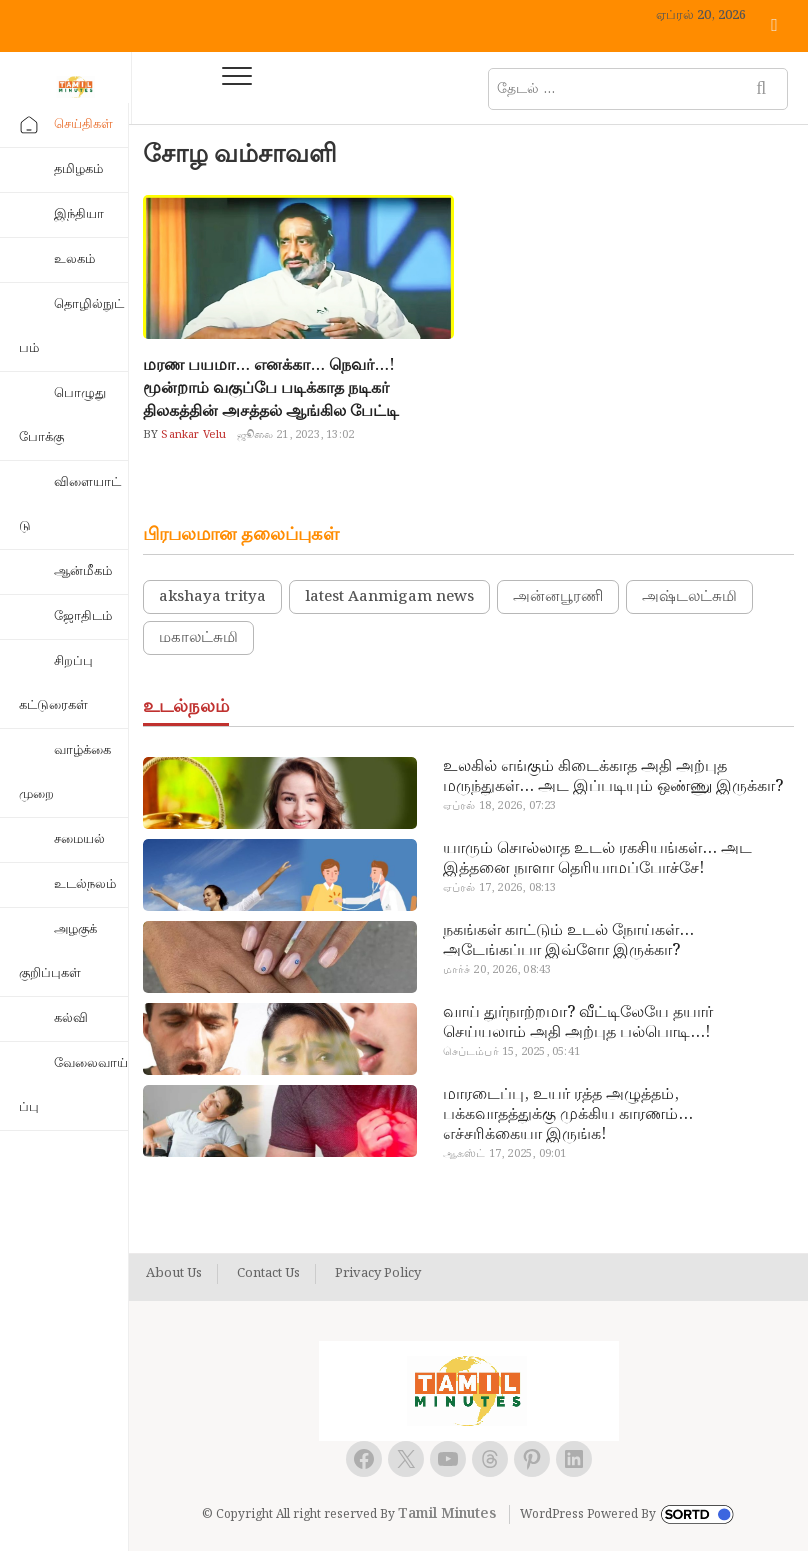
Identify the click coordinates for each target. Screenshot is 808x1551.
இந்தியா (79, 214)
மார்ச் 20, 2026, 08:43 (497, 970)
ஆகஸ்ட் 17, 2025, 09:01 (505, 1154)
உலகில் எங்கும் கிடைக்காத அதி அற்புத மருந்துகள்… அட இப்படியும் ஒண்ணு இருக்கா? (613, 777)
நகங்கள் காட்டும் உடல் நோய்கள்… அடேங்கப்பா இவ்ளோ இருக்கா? (568, 941)
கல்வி (71, 1018)
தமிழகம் (78, 169)
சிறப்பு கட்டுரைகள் (56, 683)
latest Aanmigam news (389, 597)
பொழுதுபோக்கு (62, 415)
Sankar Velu (192, 435)
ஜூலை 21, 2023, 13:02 (296, 435)
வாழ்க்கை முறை (65, 772)
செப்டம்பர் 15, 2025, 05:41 (511, 1052)
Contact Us (268, 1274)
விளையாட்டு (70, 504)
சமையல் (79, 839)
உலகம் (74, 259)
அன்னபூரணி (558, 597)
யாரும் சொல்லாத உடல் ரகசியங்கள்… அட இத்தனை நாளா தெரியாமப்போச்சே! (597, 859)
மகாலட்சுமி (198, 638)
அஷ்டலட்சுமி (689, 597)
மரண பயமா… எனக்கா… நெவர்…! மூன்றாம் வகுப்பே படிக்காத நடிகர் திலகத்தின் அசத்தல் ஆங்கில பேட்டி (271, 388)
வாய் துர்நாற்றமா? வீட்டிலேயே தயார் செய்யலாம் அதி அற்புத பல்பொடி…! (578, 1023)
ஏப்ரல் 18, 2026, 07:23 (500, 806)
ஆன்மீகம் (83, 571)
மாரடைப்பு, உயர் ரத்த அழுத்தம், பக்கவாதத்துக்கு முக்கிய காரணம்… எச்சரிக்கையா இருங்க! (568, 1115)
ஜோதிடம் (83, 616)
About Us (174, 1274)
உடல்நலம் (85, 884)
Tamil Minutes (447, 1514)
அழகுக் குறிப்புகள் (58, 951)
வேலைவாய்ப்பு (73, 1085)
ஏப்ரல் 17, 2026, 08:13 (500, 888)
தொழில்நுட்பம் (71, 326)
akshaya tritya (212, 597)
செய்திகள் (83, 124)
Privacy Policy (378, 1274)
